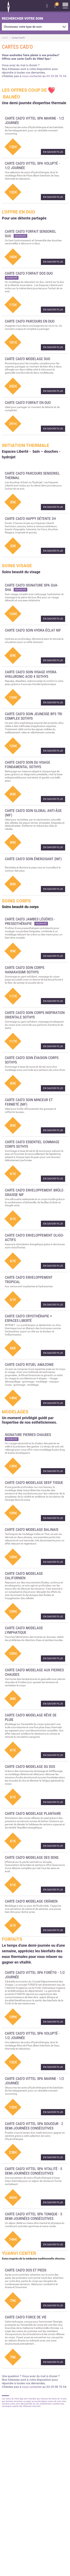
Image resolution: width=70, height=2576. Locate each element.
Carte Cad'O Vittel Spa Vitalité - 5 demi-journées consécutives (33, 2170)
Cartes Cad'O (18, 37)
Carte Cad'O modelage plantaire (33, 1813)
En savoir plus (53, 151)
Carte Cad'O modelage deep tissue (34, 1482)
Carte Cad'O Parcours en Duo (30, 321)
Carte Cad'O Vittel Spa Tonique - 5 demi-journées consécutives (33, 2216)
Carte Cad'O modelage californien (24, 1575)
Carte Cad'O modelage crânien (31, 1901)
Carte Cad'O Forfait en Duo (28, 402)
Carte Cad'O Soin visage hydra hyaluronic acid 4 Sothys (31, 674)
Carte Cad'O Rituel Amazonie (29, 1364)
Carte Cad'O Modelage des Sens (31, 1857)
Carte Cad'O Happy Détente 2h (30, 518)
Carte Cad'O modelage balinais (31, 1529)
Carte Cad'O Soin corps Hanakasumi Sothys (24, 969)
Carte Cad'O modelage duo (27, 359)
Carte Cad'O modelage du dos (30, 1766)
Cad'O (5, 37)
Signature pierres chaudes (28, 1434)
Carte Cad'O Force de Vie (25, 2317)
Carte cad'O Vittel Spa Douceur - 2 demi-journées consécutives (34, 2125)
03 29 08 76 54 (56, 76)
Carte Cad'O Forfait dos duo (29, 273)
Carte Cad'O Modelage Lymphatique (24, 1630)
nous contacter (32, 76)
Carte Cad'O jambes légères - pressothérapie (30, 921)
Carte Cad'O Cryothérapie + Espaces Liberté (28, 1318)
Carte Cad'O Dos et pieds (25, 2270)
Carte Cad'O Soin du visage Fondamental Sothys (27, 764)
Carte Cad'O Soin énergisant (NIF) (33, 859)
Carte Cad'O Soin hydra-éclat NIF (33, 630)
